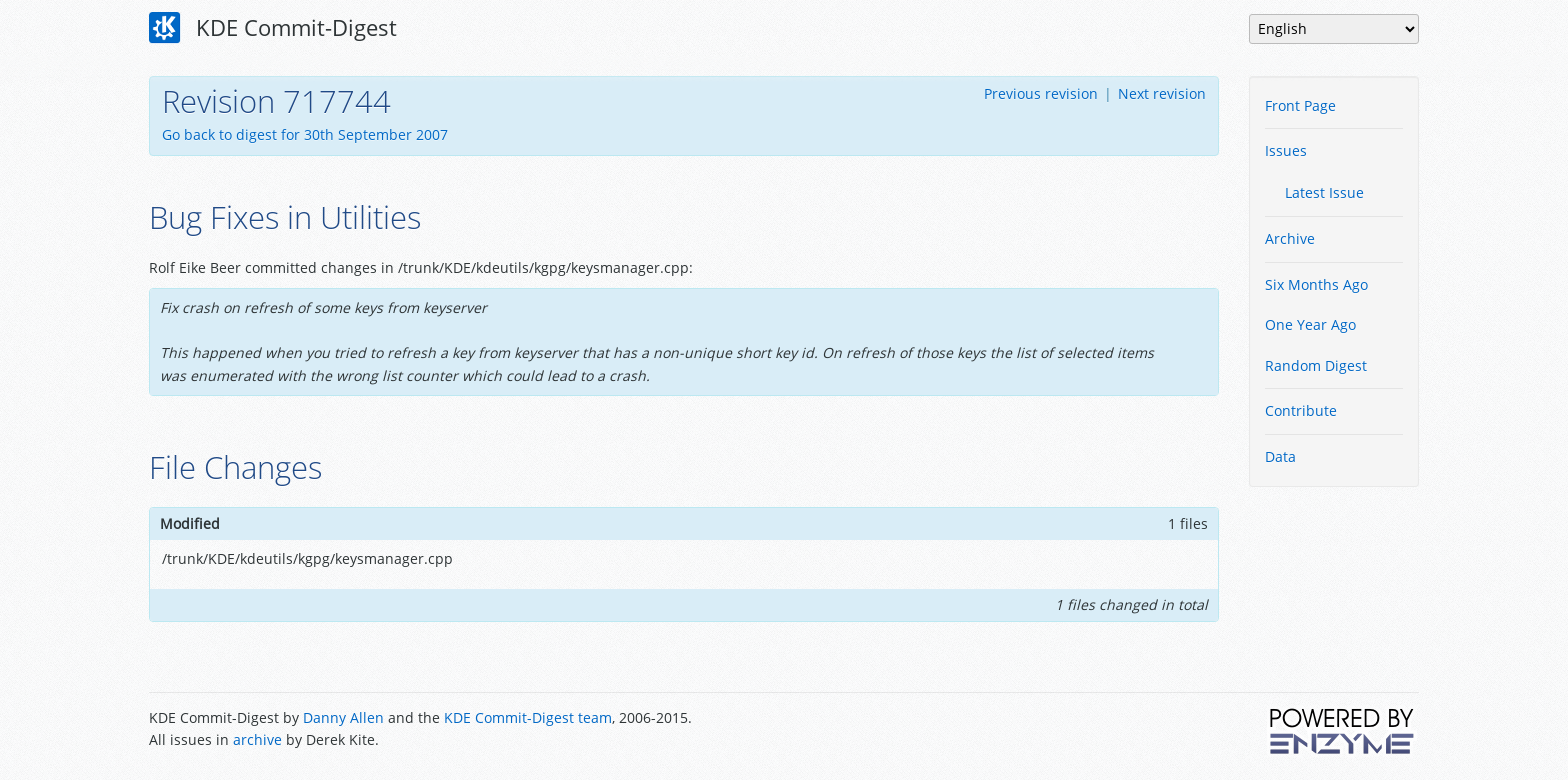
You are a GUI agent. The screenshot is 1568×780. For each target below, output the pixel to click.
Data (1280, 456)
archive (257, 739)
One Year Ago (1310, 324)
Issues (1286, 150)
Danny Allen (343, 717)
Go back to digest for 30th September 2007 (305, 134)
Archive (1290, 238)
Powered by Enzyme (1343, 731)
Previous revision (1041, 93)
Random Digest (1316, 365)
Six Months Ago (1316, 284)
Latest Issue (1324, 192)
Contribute (1301, 410)
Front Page (1300, 105)
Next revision (1162, 93)
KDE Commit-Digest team (528, 717)
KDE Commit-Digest (273, 28)
